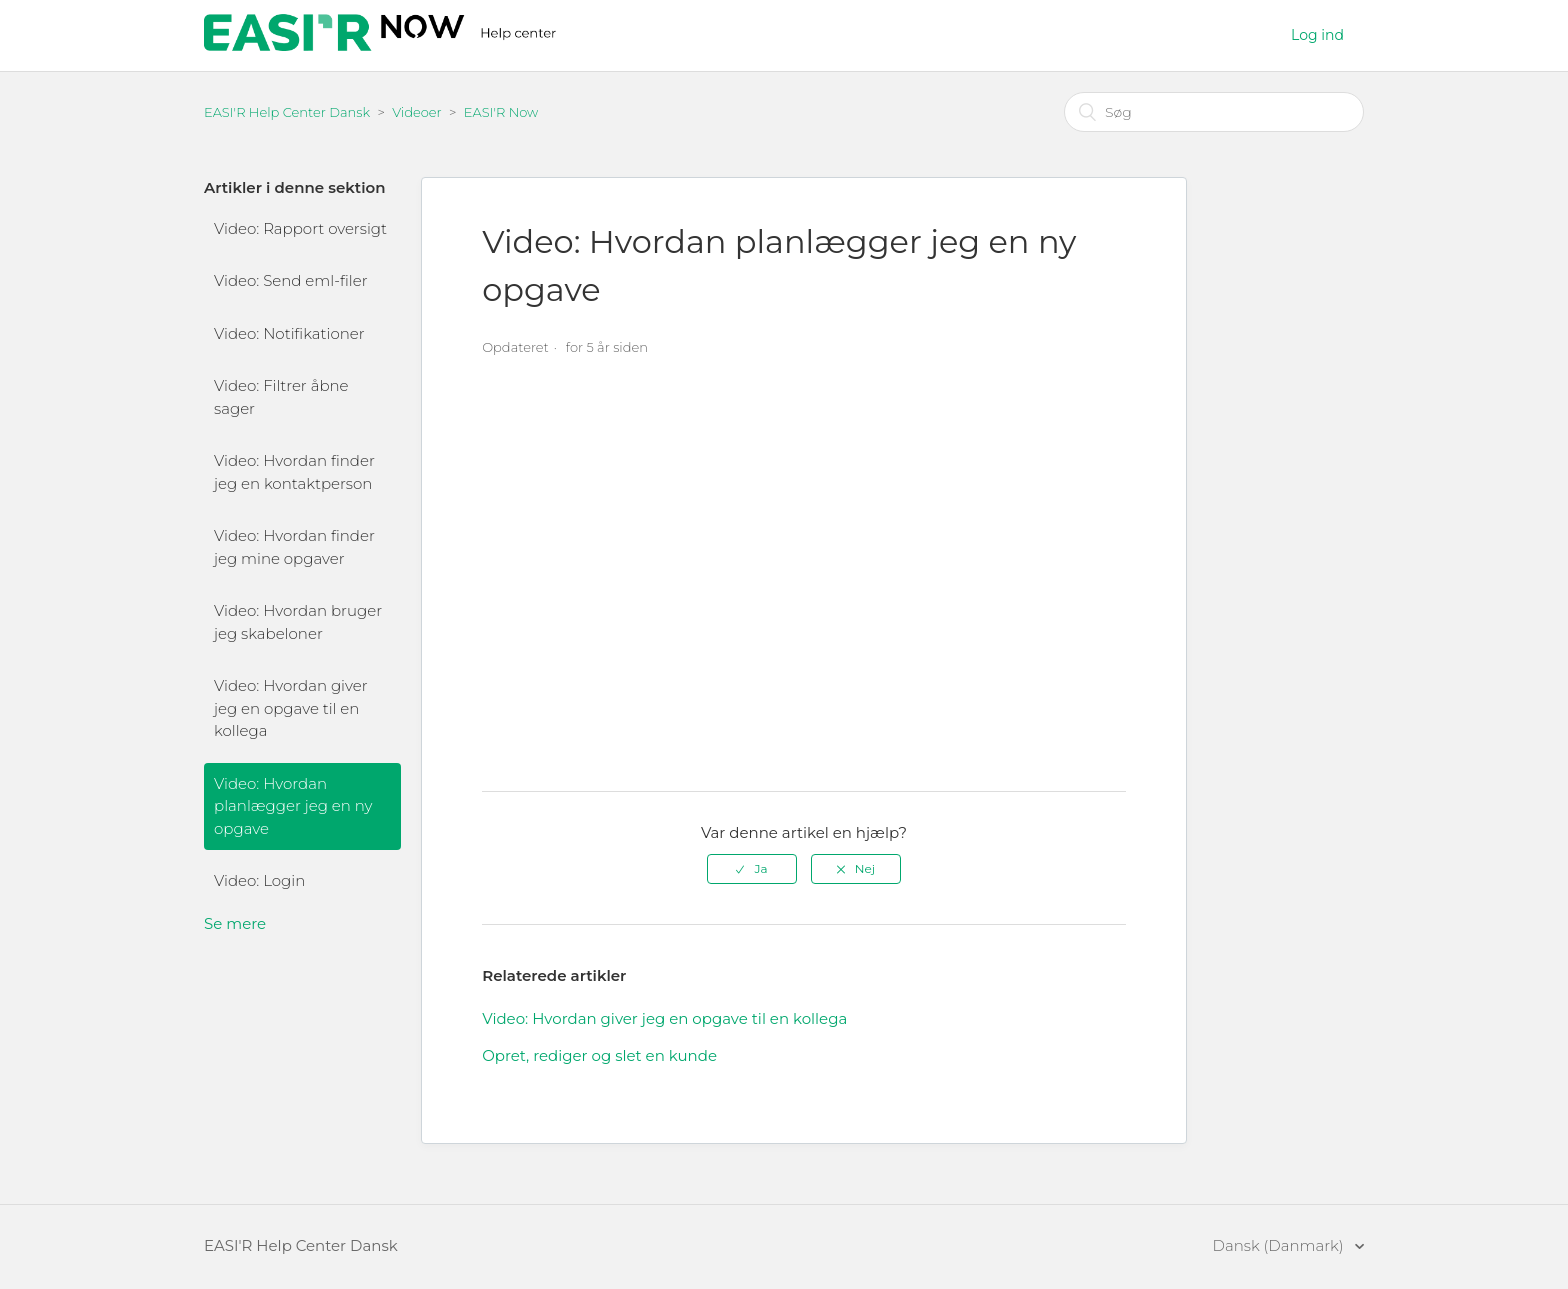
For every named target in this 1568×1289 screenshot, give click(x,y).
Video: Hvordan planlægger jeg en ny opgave (293, 806)
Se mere (235, 923)
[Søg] (1214, 112)
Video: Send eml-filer (291, 280)
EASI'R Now (501, 112)
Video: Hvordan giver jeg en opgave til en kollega (291, 708)
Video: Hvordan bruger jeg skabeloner (298, 622)
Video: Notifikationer (289, 333)
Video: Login (259, 880)
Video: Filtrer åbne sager (281, 397)
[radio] (752, 869)
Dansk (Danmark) (1280, 1245)
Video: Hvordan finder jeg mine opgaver (294, 547)
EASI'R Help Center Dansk (287, 112)
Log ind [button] (1317, 35)
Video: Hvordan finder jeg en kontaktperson (294, 472)
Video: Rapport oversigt (300, 228)
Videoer (417, 112)
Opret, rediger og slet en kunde (599, 1055)
